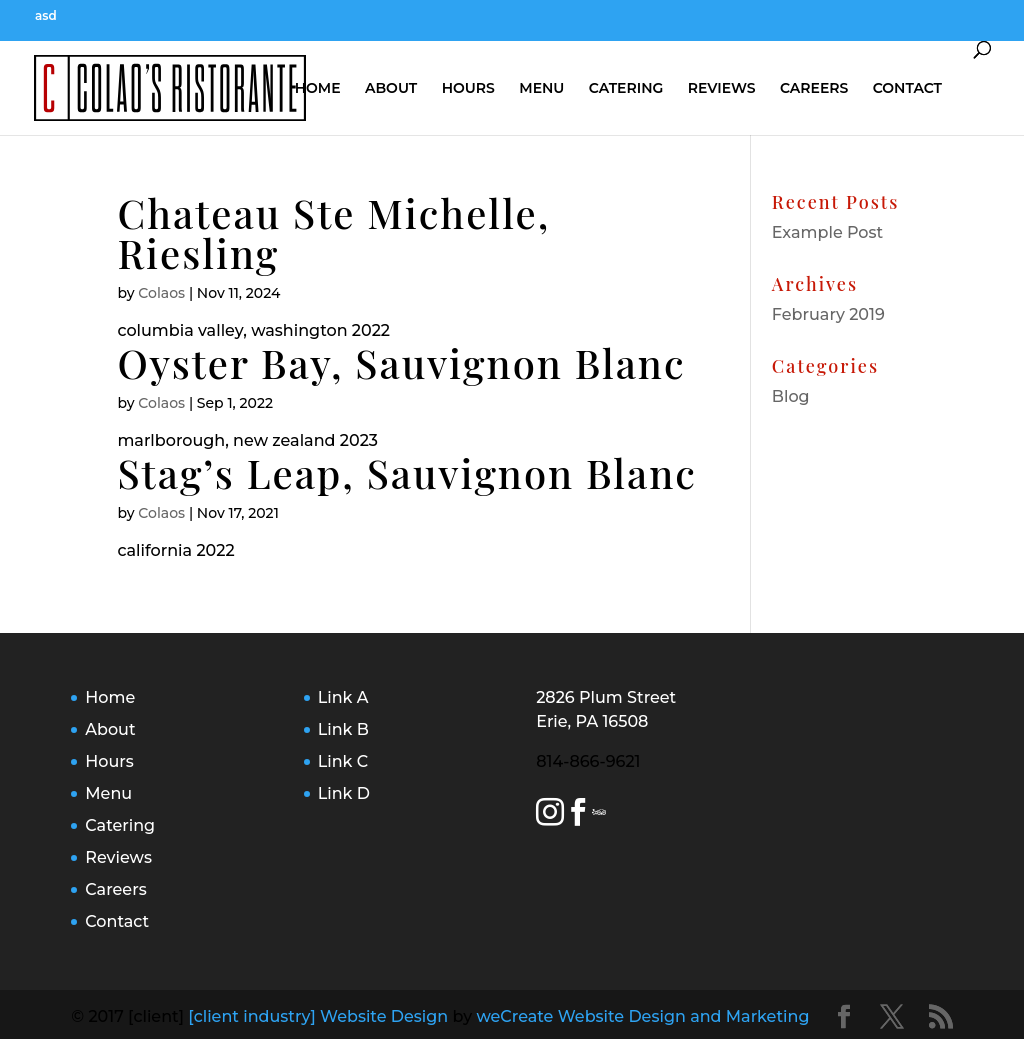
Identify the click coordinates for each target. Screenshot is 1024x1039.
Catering (626, 88)
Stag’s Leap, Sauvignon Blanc (406, 472)
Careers (814, 88)
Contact (907, 88)
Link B (343, 729)
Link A (343, 697)
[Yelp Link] (594, 815)
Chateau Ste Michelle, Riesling (333, 232)
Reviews (722, 88)
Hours (468, 88)
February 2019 (828, 314)
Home (318, 88)
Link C (343, 761)
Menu (541, 88)
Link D (344, 793)
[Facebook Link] (578, 815)
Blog (791, 396)
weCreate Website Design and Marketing (642, 1016)
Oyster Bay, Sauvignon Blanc (401, 362)
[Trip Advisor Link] (602, 815)
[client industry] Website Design (318, 1016)
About (391, 88)
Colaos (161, 293)
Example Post (827, 232)
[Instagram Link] (550, 815)
